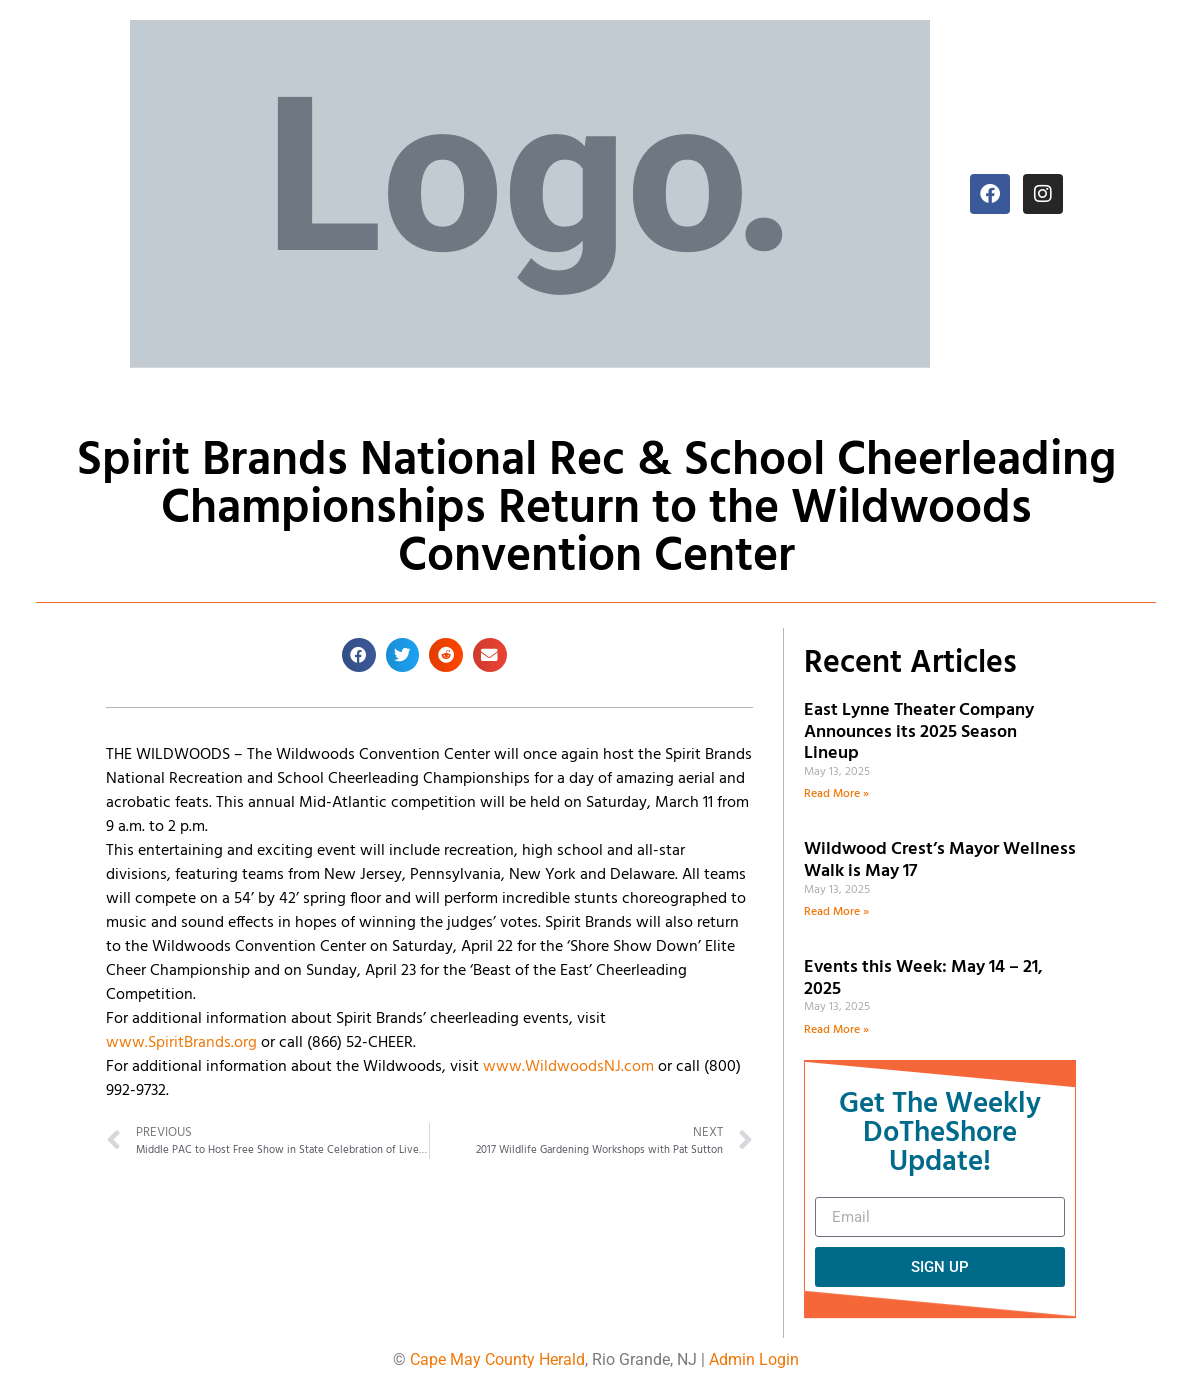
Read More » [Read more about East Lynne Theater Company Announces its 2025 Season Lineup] (836, 794)
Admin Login (754, 1359)
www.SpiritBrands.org (181, 1043)
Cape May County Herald (497, 1359)
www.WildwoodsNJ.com (568, 1067)
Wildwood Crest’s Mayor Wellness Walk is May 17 (940, 860)
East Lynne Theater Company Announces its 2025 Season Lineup (919, 732)
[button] (359, 655)
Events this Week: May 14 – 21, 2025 (923, 978)
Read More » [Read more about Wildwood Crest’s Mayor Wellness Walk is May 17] (836, 912)
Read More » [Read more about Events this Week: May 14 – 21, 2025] (836, 1030)
